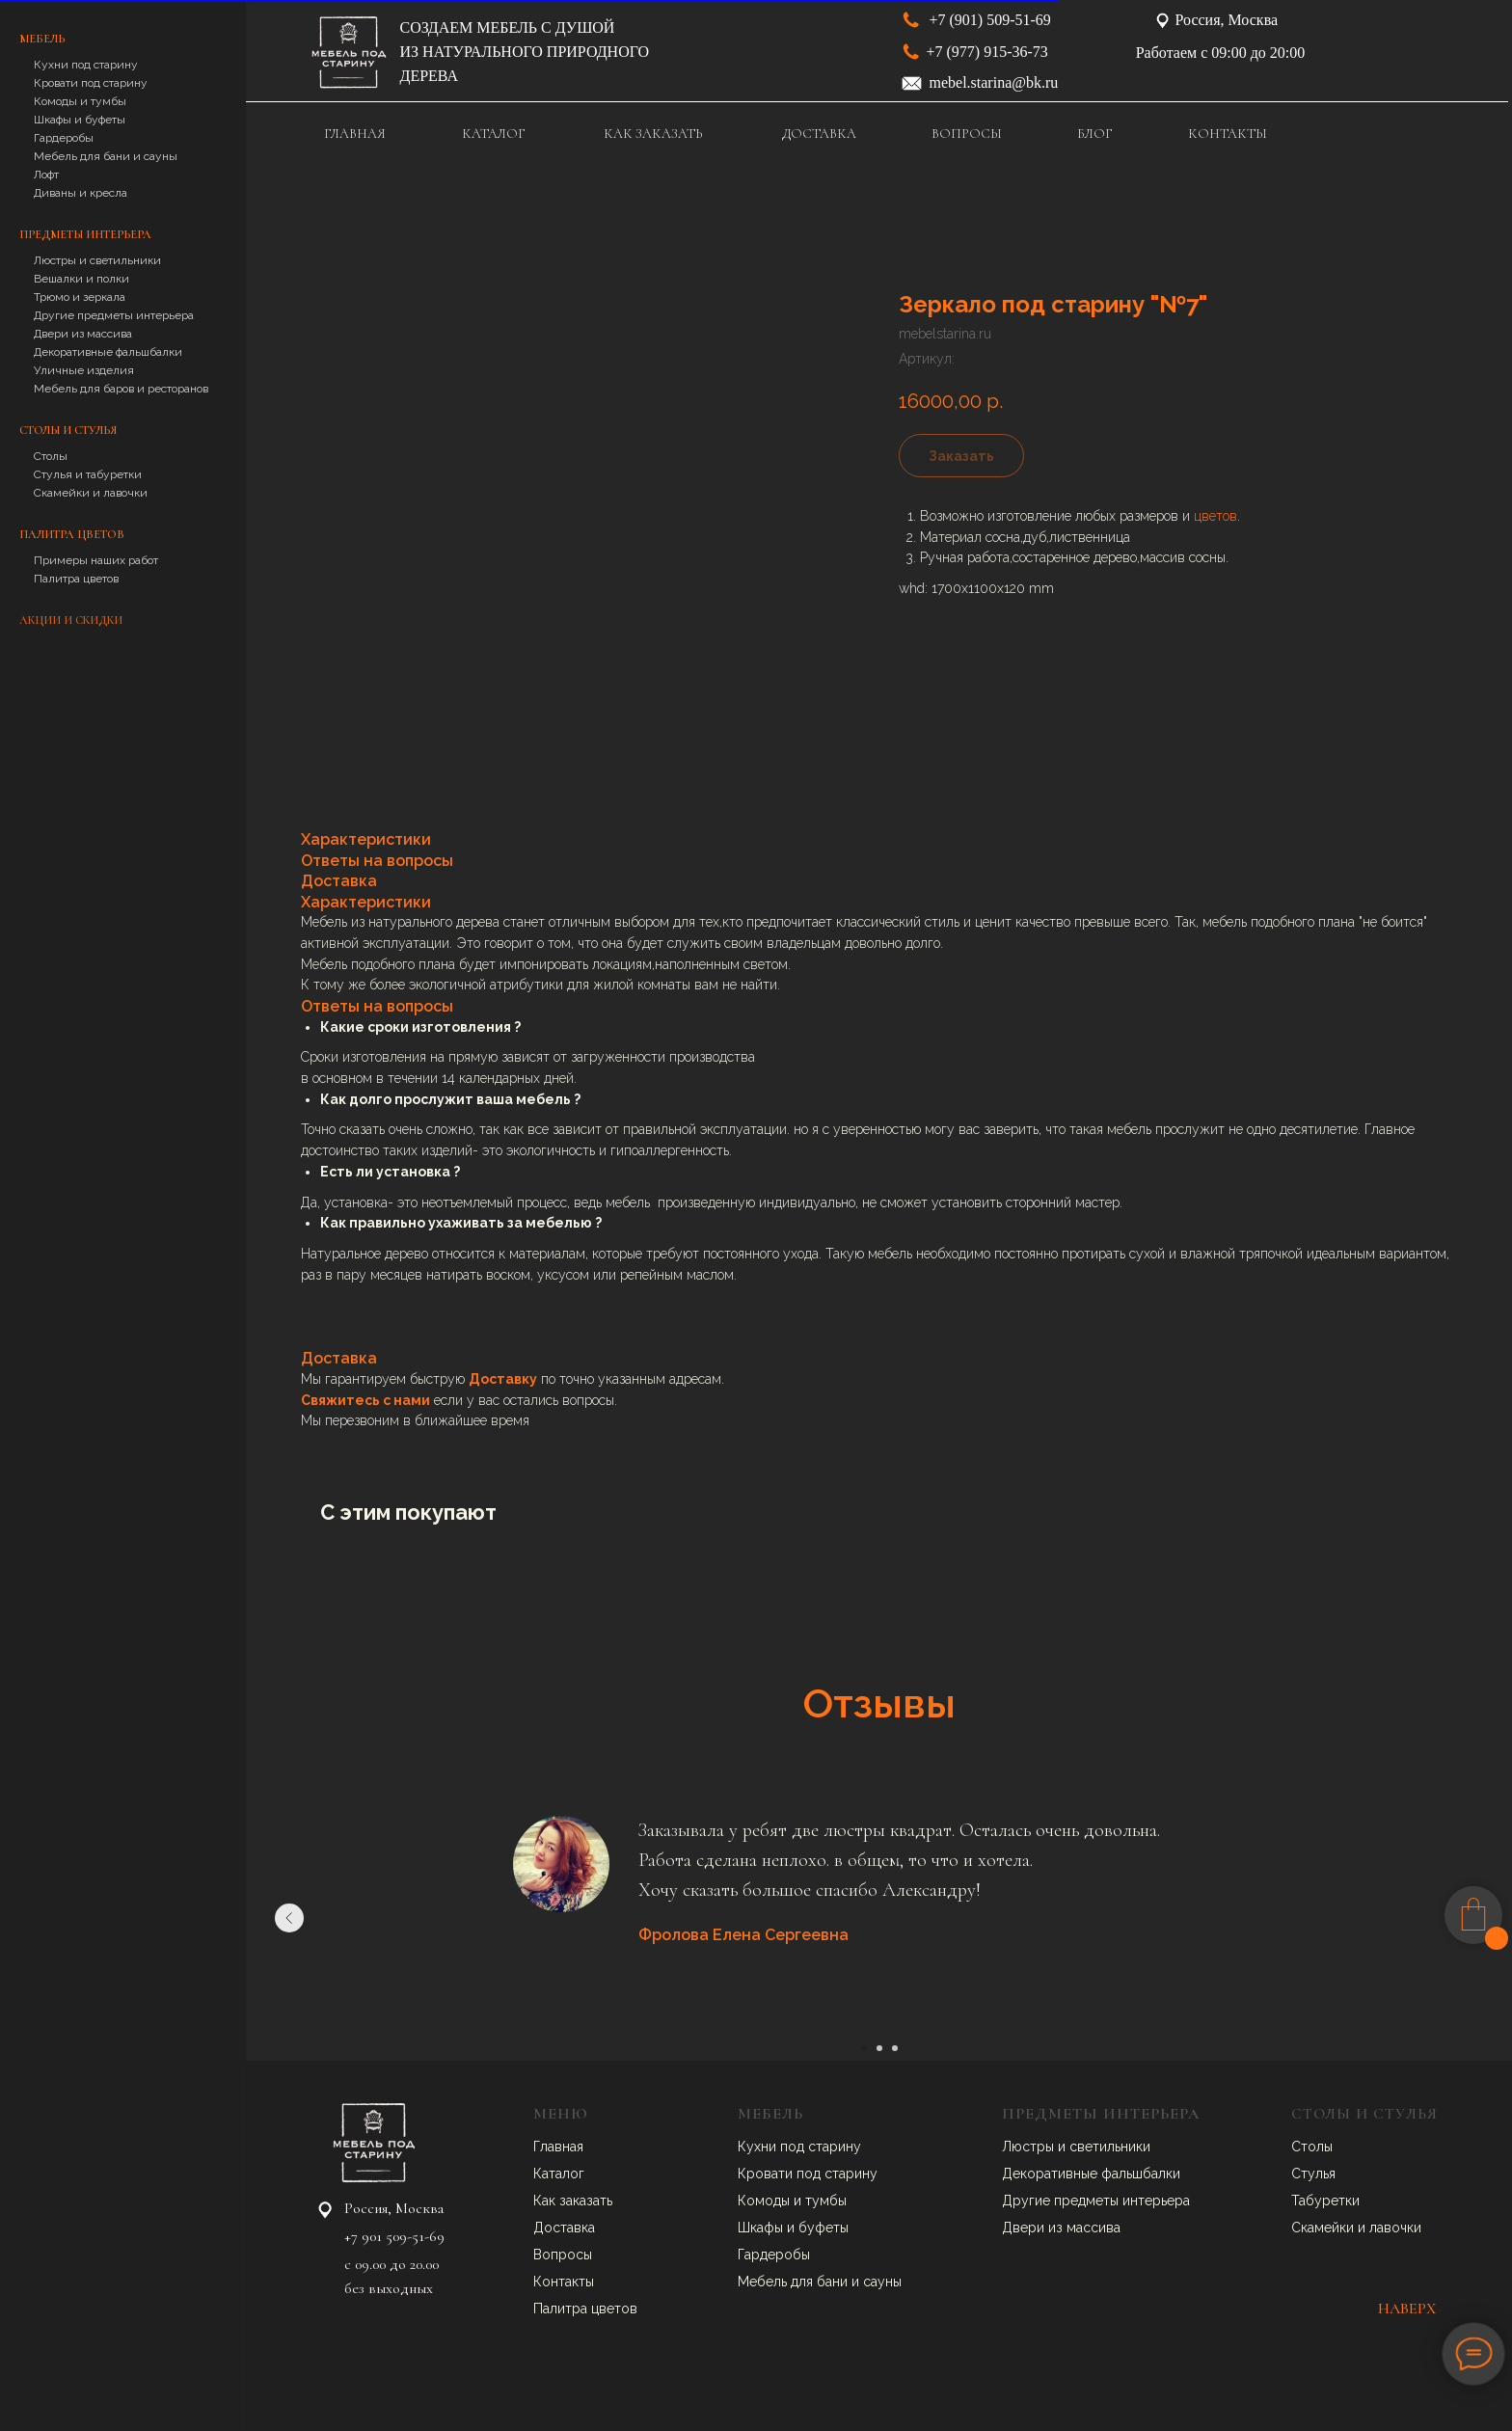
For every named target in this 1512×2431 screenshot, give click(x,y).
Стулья (1313, 2173)
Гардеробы (64, 138)
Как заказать (572, 2200)
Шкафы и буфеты (79, 119)
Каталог (558, 2173)
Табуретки (1325, 2200)
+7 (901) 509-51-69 (990, 20)
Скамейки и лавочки (91, 493)
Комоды (766, 2200)
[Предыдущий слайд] (289, 1918)
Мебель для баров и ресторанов (121, 388)
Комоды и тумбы (80, 101)
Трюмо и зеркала (79, 297)
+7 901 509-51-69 (394, 2236)
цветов (1215, 516)
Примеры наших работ (96, 560)
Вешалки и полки (81, 278)
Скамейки (1324, 2227)
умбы (829, 2200)
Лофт (46, 174)
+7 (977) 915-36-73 (987, 51)
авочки (1399, 2227)
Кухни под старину (86, 64)
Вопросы (562, 2254)
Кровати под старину (91, 83)
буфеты (823, 2227)
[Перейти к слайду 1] (864, 2048)
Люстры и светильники (97, 260)
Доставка (564, 2227)
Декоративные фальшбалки (108, 352)
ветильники (1113, 2146)
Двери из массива (83, 333)
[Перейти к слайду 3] (895, 2048)
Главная (558, 2146)
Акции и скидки (70, 620)
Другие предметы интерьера (114, 315)
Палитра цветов (76, 578)
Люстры (1030, 2146)
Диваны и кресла (80, 193)
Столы (51, 456)
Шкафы (762, 2227)
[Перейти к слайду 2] (879, 2048)
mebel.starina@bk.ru (994, 82)
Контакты (563, 2281)
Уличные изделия (84, 370)
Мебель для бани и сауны (105, 156)
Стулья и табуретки (88, 474)
